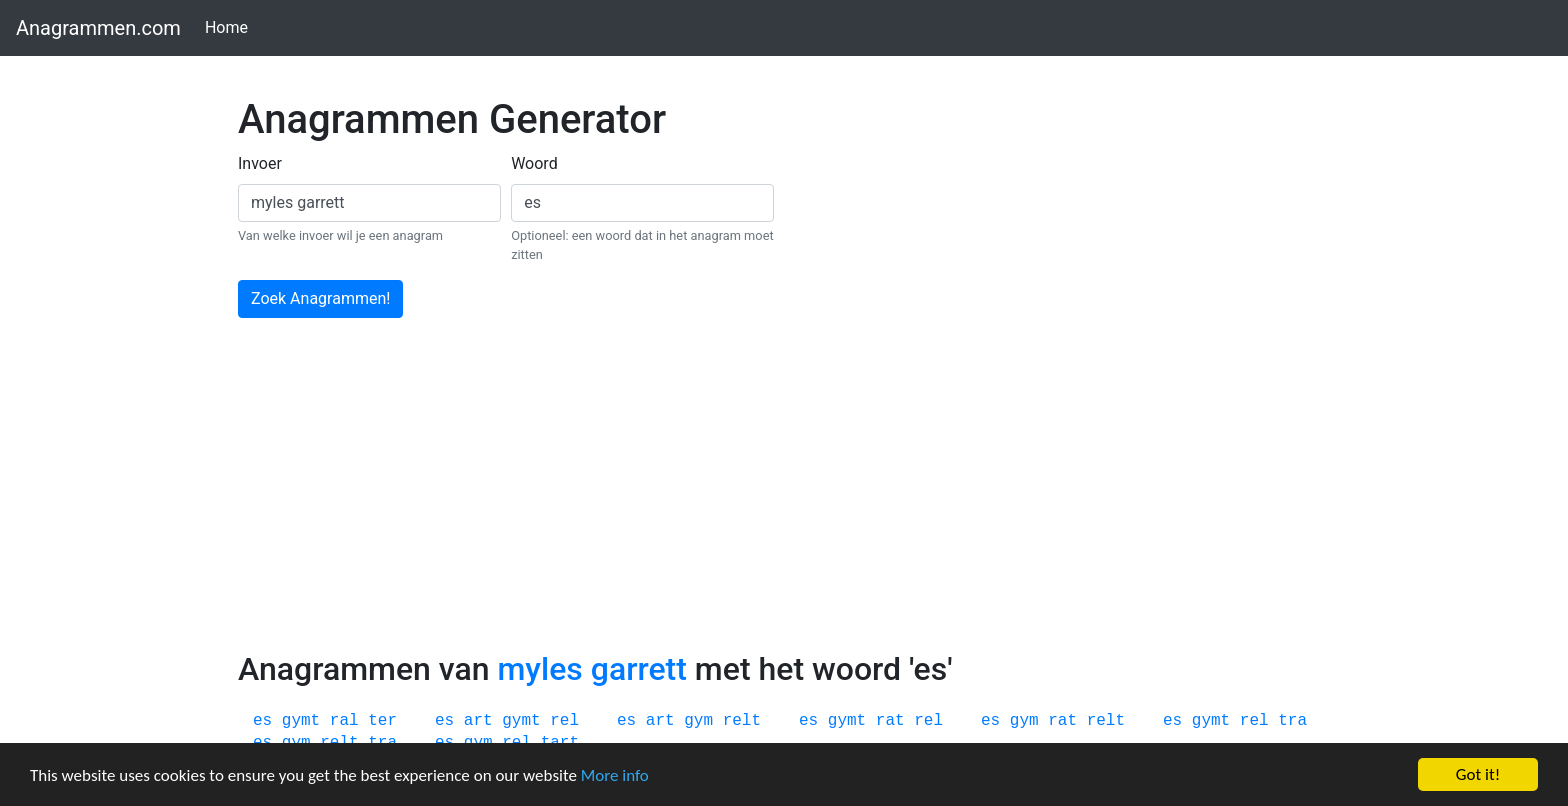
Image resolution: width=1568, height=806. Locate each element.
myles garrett (591, 669)
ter (382, 721)
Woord (534, 163)
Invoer (260, 163)
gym (698, 721)
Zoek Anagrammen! (320, 298)
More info (615, 775)
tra (1292, 721)
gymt (301, 721)
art (478, 721)
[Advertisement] (784, 500)
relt (742, 721)
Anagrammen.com (98, 28)
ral (344, 721)
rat (890, 721)
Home (230, 26)
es (262, 721)
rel (564, 721)
